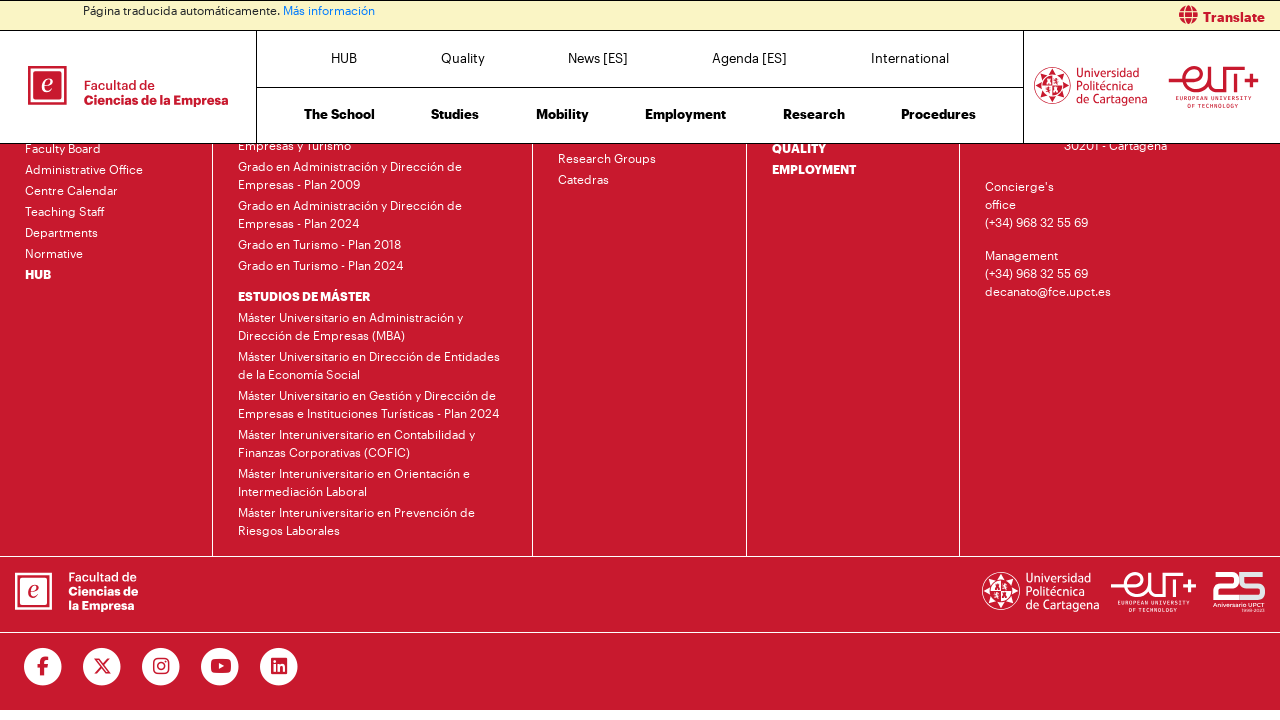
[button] (967, 15)
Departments (61, 232)
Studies (455, 114)
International (910, 58)
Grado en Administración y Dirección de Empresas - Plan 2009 (350, 175)
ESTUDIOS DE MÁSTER (304, 296)
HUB (344, 58)
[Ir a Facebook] (43, 667)
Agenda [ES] (749, 58)
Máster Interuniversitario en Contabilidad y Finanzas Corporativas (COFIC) (356, 443)
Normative (54, 253)
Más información (329, 10)
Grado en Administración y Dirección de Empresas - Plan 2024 (350, 214)
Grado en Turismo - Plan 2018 (319, 244)
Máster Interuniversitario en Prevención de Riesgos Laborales (356, 521)
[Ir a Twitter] (102, 667)
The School (339, 114)
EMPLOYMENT (814, 169)
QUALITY (799, 148)
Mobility (562, 114)
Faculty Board (63, 148)
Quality (463, 58)
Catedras (583, 179)
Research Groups (607, 158)
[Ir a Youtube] (220, 667)
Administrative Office (84, 169)
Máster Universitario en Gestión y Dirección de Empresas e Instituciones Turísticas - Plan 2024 (368, 404)
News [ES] (598, 58)
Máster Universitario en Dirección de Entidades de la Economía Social (369, 365)
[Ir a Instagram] (161, 667)
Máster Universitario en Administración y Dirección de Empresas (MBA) (350, 326)
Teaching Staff (65, 211)
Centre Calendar (71, 190)
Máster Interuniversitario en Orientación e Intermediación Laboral (354, 482)
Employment (685, 114)
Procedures (938, 114)
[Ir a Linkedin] (279, 667)
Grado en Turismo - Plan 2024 (320, 265)
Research (814, 114)
